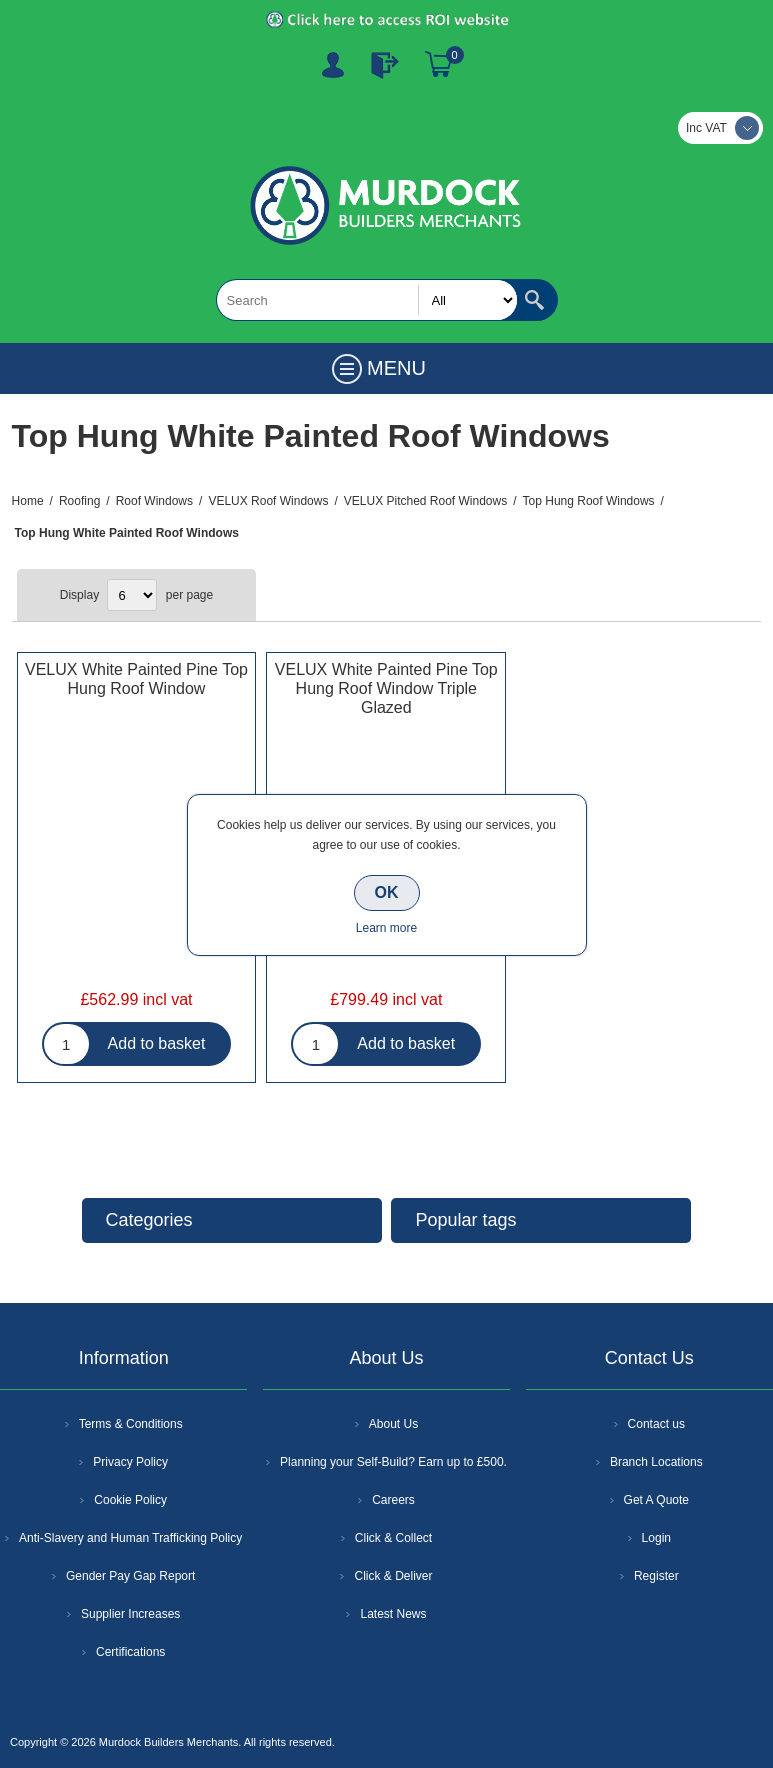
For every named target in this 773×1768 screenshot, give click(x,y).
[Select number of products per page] (132, 595)
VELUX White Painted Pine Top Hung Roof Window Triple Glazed (386, 688)
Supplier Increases (130, 1614)
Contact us (656, 1424)
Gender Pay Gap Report (130, 1576)
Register (333, 65)
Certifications (130, 1652)
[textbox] (367, 300)
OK (387, 892)
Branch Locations (656, 1462)
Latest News (393, 1614)
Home (28, 501)
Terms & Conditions (131, 1424)
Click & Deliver (393, 1576)
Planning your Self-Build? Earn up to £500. (393, 1462)
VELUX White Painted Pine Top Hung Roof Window (136, 679)
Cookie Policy (130, 1500)
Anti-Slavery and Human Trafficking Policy (130, 1538)
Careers (393, 1500)
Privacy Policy (130, 1462)
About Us (393, 1424)
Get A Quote (656, 1500)
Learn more (386, 928)
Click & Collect (393, 1538)
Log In (385, 65)
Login (656, 1538)
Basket (439, 65)
